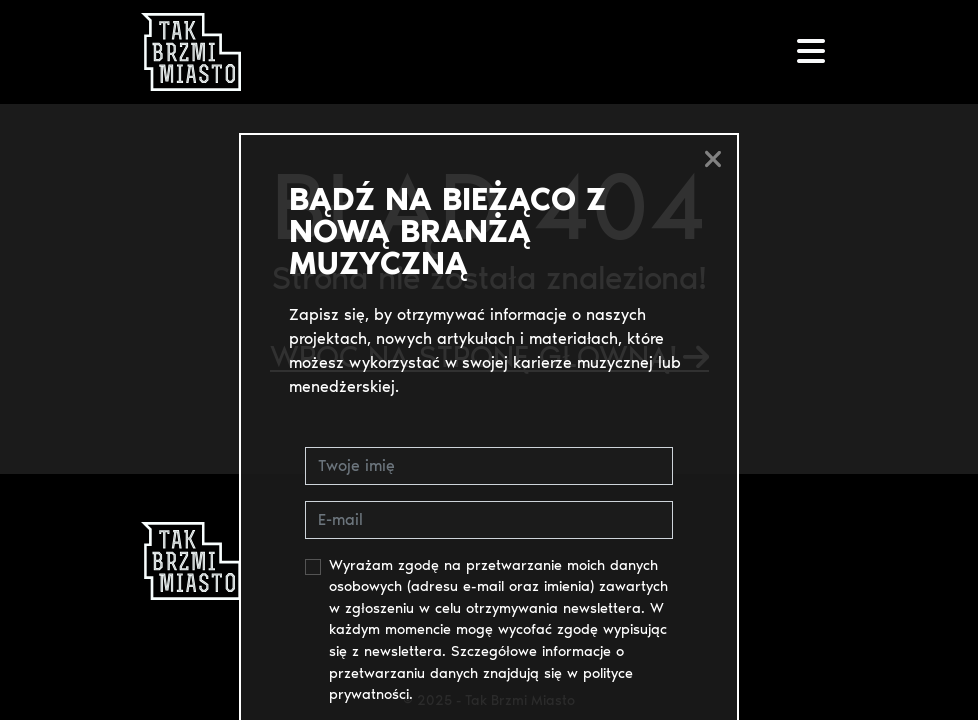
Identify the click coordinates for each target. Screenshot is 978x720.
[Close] (713, 159)
